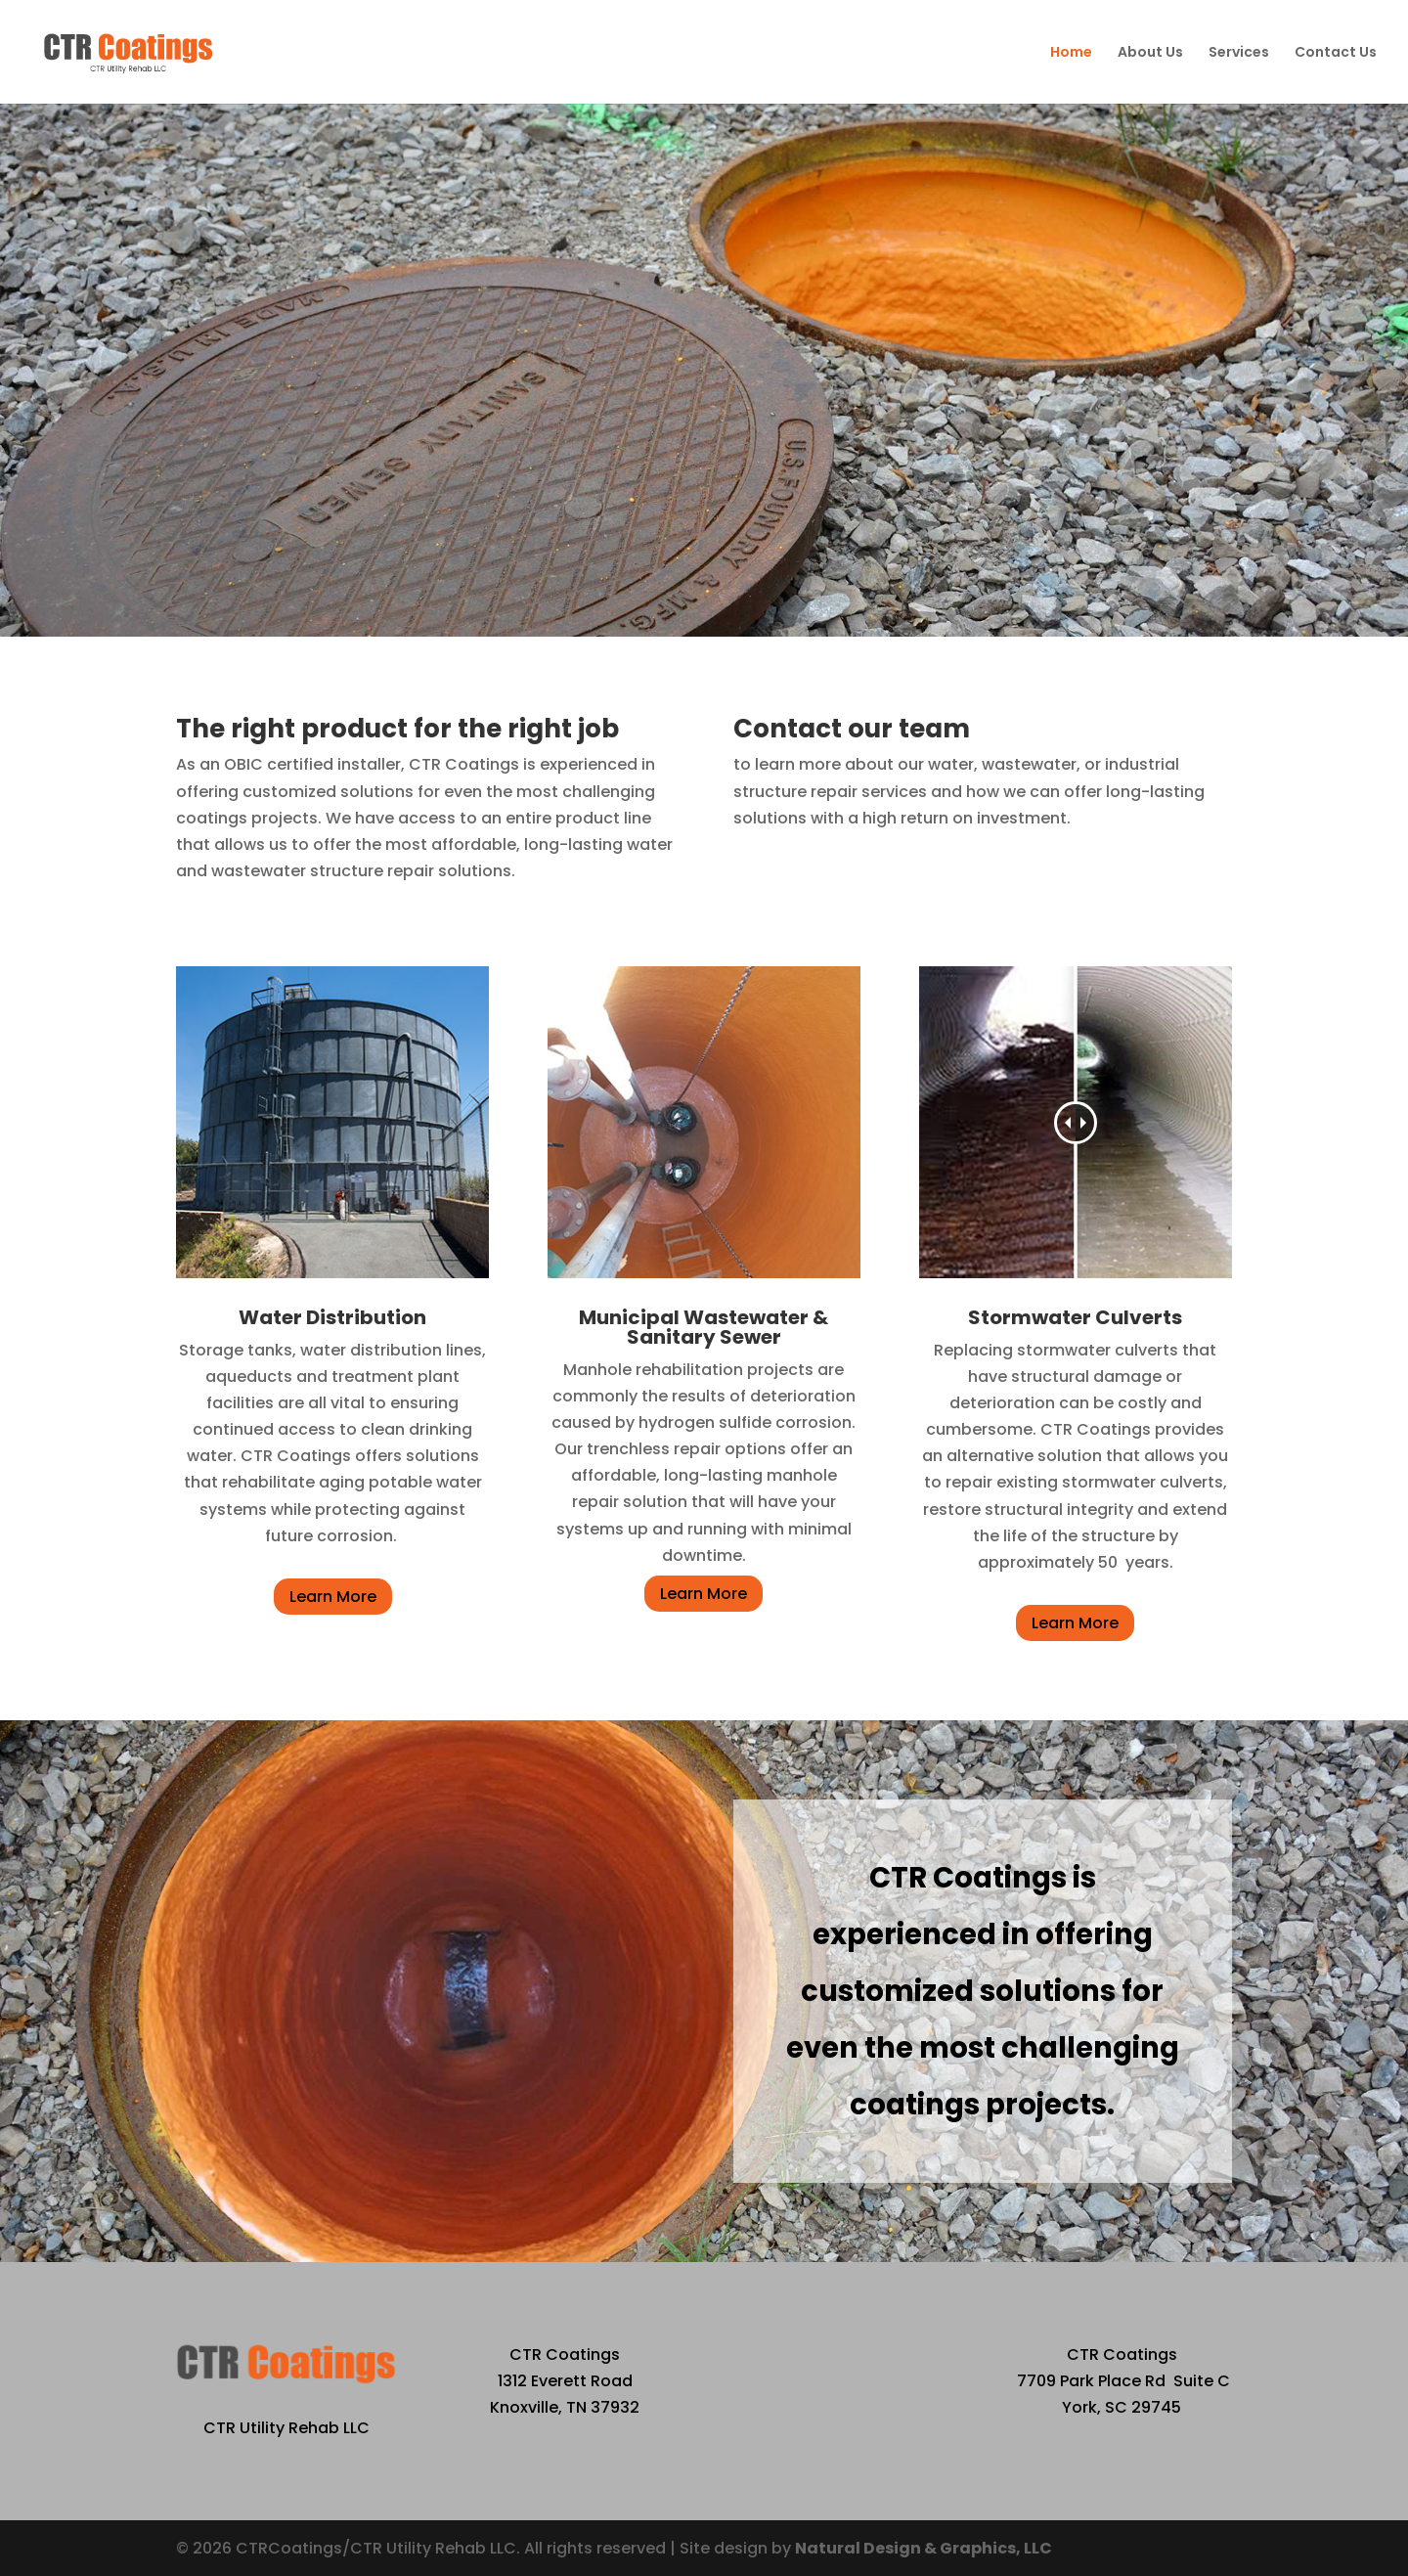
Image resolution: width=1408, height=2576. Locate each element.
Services (1239, 53)
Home (1071, 53)
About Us (1150, 53)
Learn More (332, 1596)
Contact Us (1336, 53)
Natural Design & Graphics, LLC (923, 2548)
